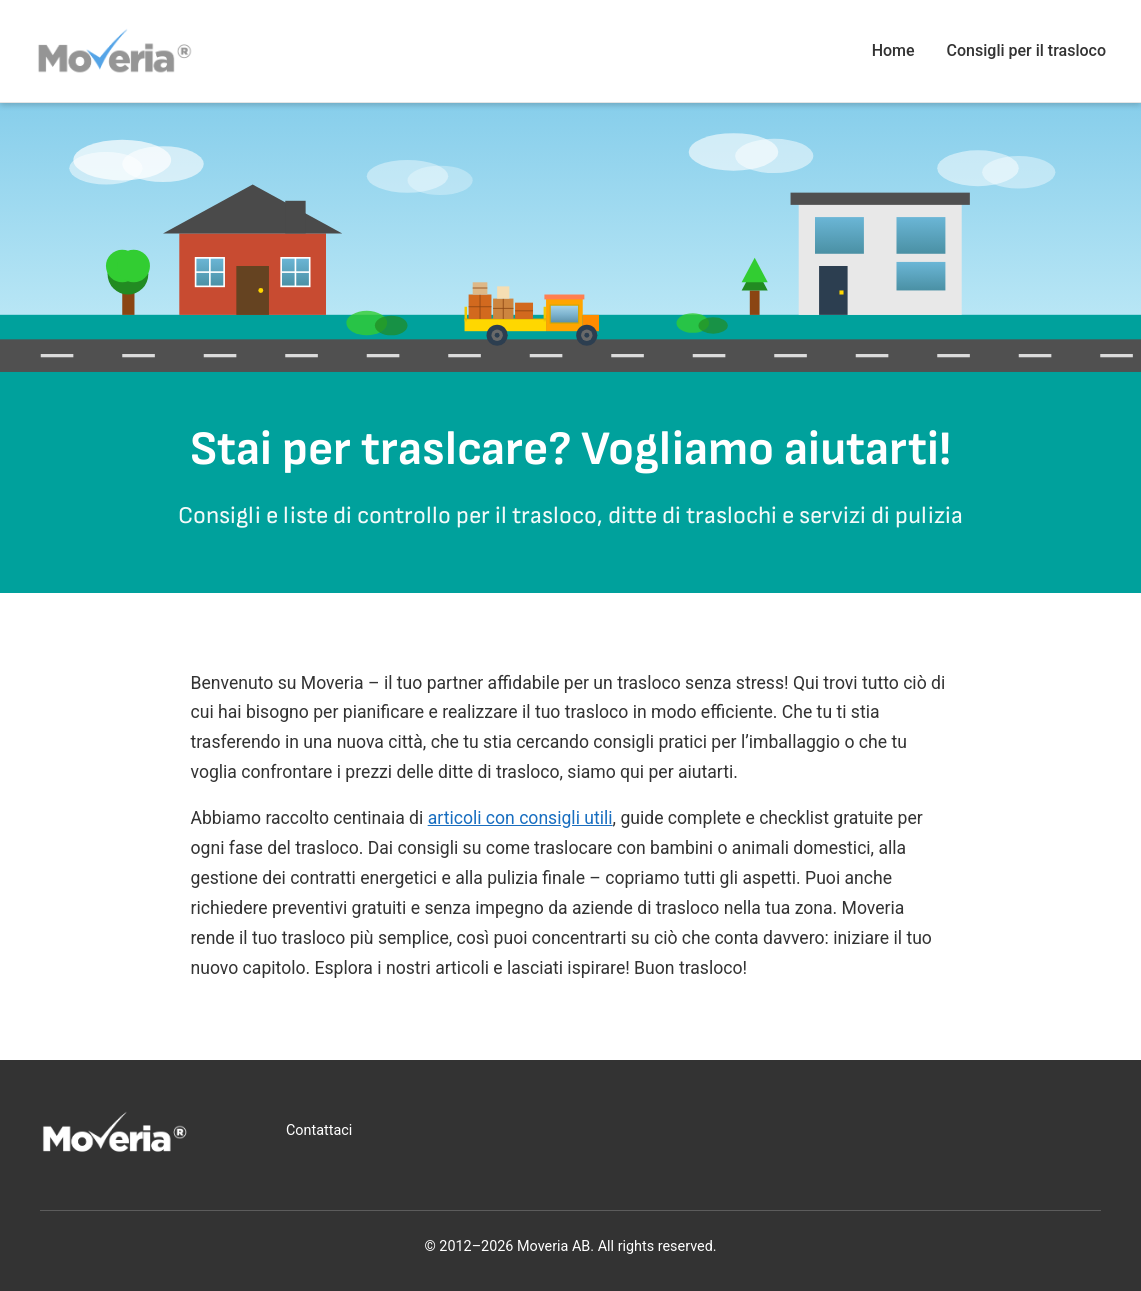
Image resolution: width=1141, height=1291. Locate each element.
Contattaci (319, 1130)
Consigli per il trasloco (1026, 50)
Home (893, 50)
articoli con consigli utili (520, 818)
